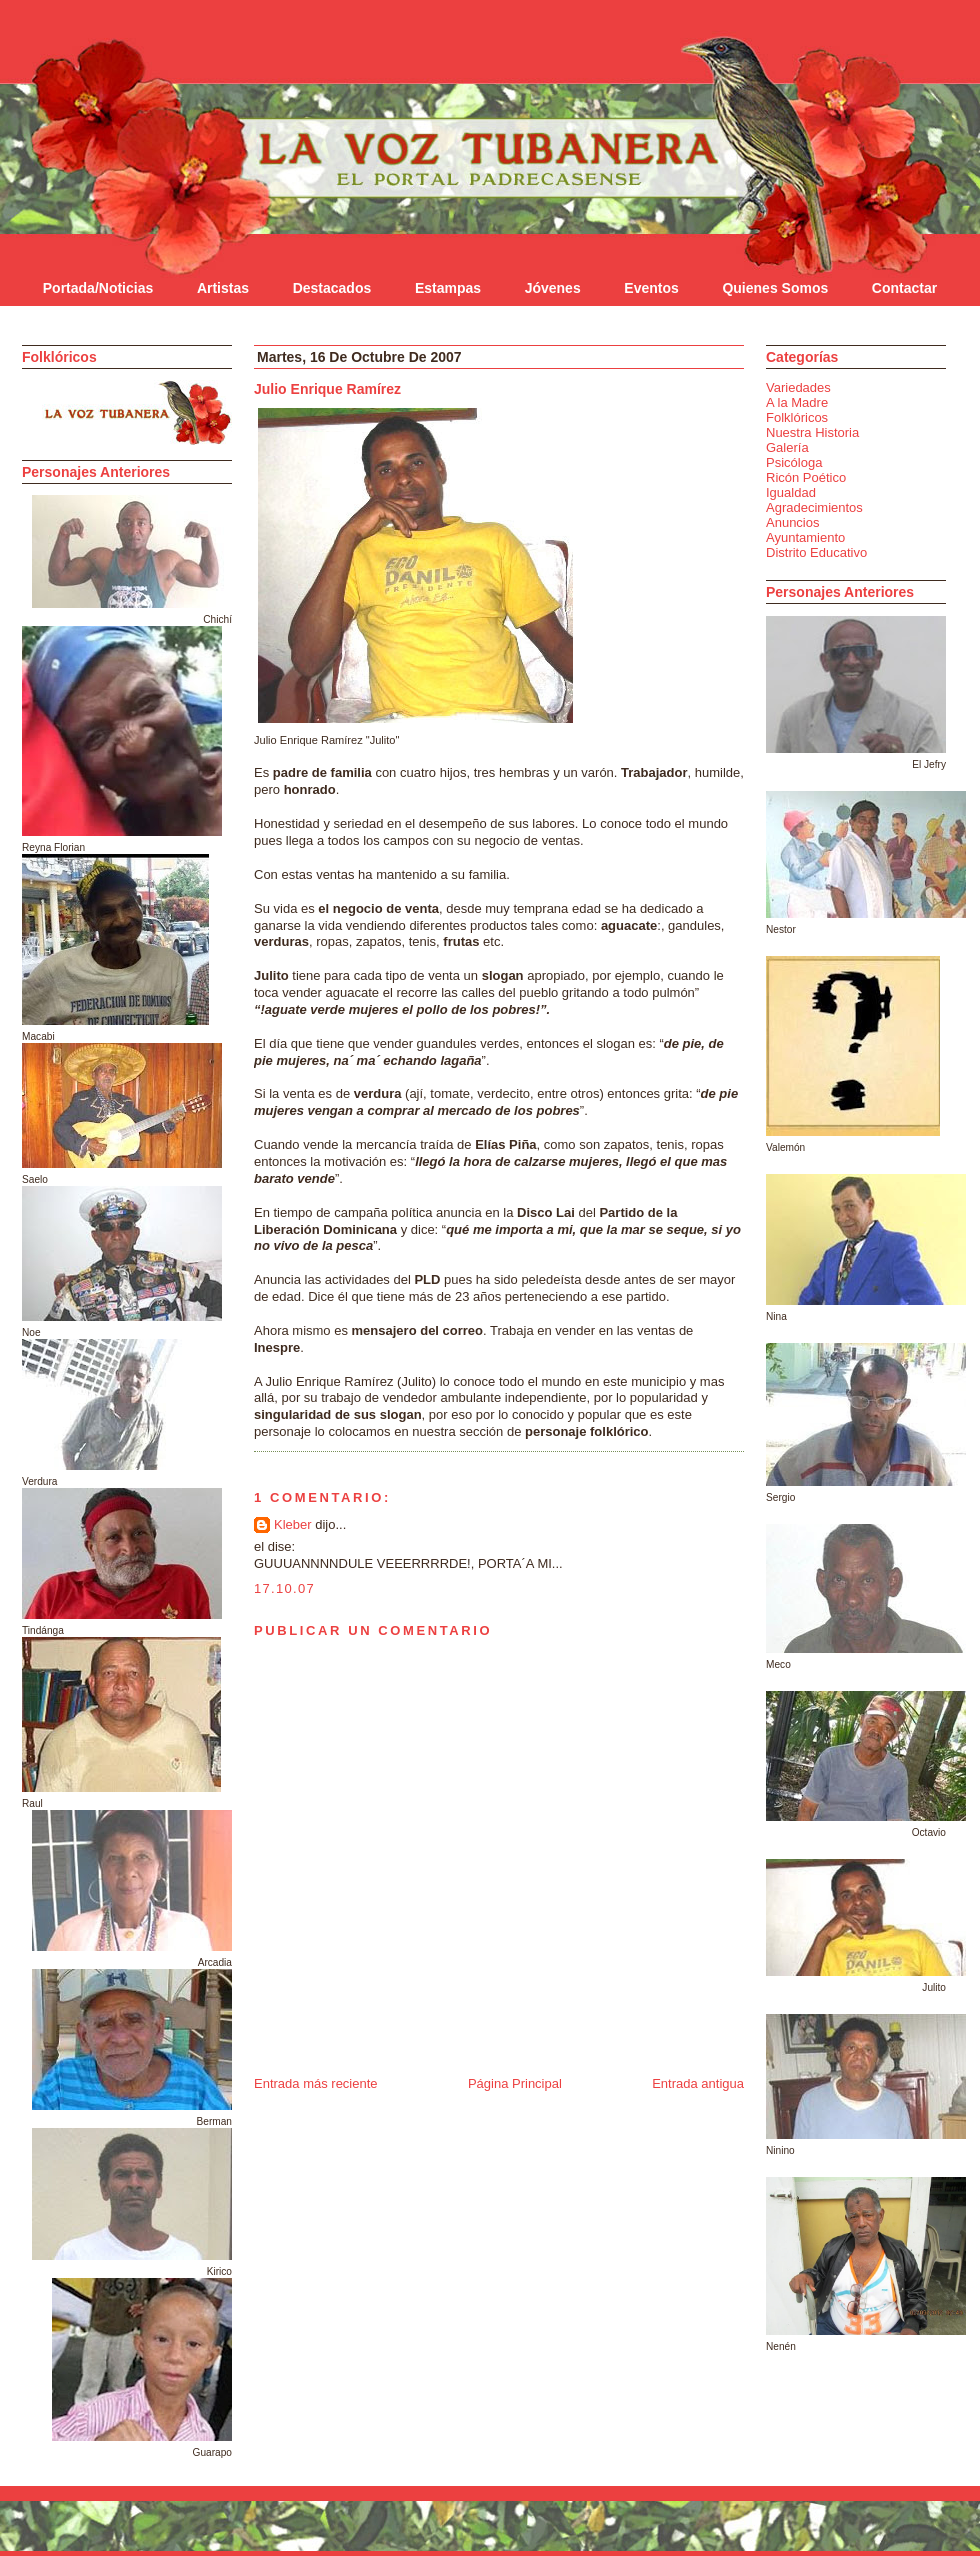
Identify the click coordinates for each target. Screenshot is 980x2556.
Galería (787, 447)
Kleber (293, 1524)
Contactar (904, 288)
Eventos (651, 288)
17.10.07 (284, 1588)
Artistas (223, 288)
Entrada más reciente (316, 2083)
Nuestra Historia (812, 432)
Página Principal (515, 2083)
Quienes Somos (775, 288)
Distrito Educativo (816, 552)
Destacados (332, 288)
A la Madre (797, 402)
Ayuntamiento (805, 537)
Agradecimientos (814, 507)
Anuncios (792, 522)
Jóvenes (553, 288)
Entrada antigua (698, 2083)
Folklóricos (797, 417)
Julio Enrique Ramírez (327, 389)
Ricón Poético (806, 477)
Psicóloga (794, 462)
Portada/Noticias (98, 288)
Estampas (448, 288)
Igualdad (791, 492)
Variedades (798, 387)
